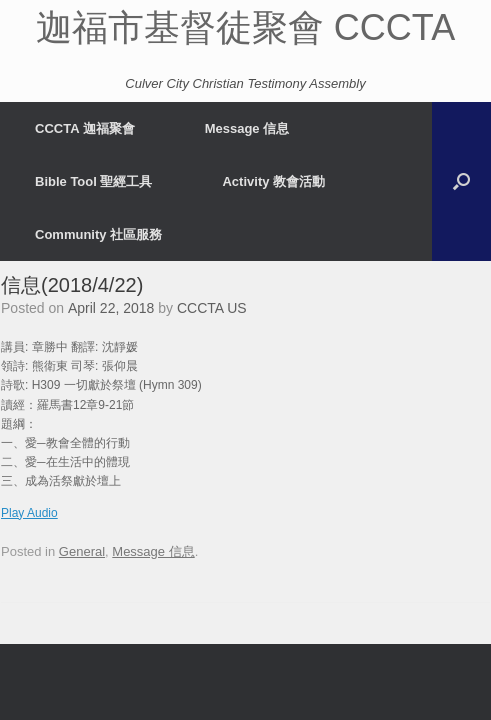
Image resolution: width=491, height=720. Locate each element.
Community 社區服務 (98, 234)
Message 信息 (247, 128)
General (82, 551)
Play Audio (29, 513)
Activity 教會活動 (273, 181)
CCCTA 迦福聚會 (85, 128)
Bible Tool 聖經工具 (93, 181)
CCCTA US (212, 308)
